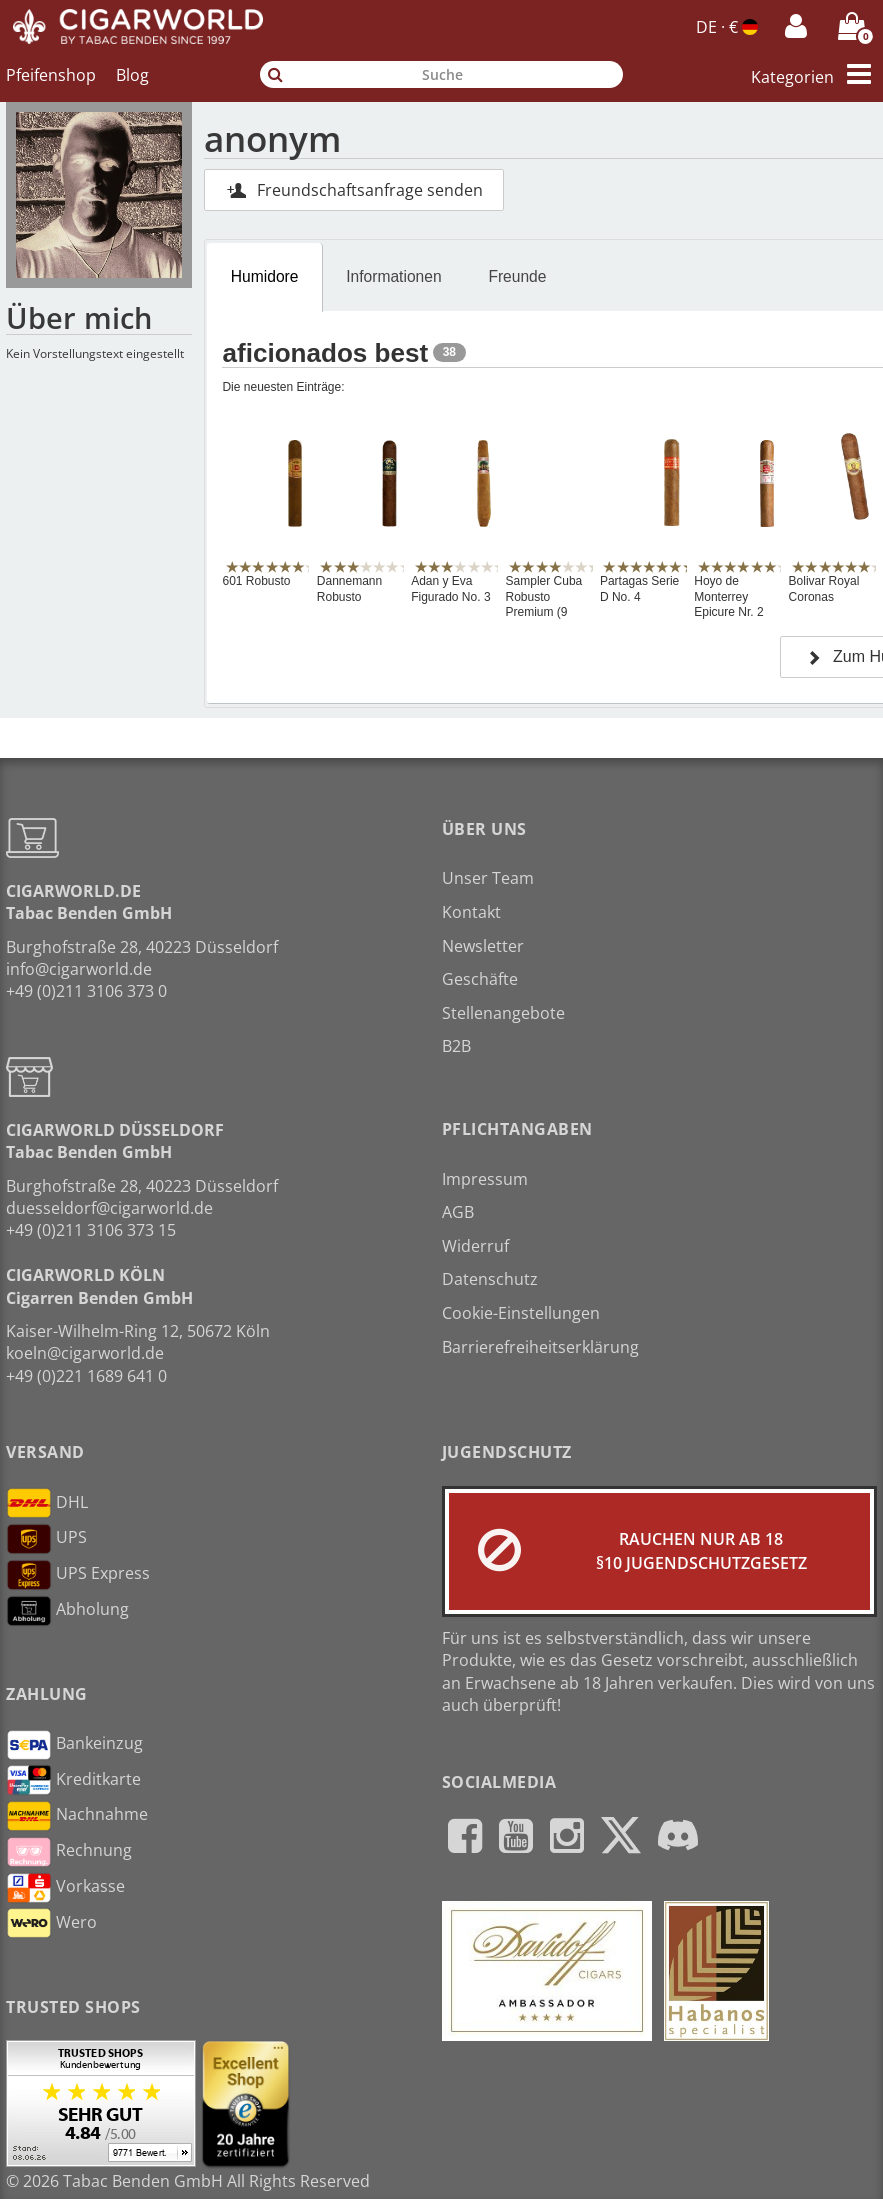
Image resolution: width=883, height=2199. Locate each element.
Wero (51, 1923)
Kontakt (471, 912)
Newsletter (483, 946)
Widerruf (475, 1246)
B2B (456, 1046)
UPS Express (78, 1575)
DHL (47, 1503)
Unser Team (488, 878)
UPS (46, 1539)
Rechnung (69, 1852)
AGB (458, 1212)
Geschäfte (480, 979)
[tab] (264, 277)
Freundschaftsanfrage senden (354, 190)
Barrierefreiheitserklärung (540, 1347)
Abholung (67, 1611)
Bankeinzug (74, 1745)
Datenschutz (490, 1279)
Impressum (485, 1179)
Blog (132, 75)
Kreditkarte (73, 1780)
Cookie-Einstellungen (521, 1313)
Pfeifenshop (51, 75)
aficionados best (325, 353)
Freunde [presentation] (517, 276)
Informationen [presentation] (393, 276)
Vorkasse (65, 1888)
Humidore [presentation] (265, 276)
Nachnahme (77, 1816)
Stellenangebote (503, 1013)
